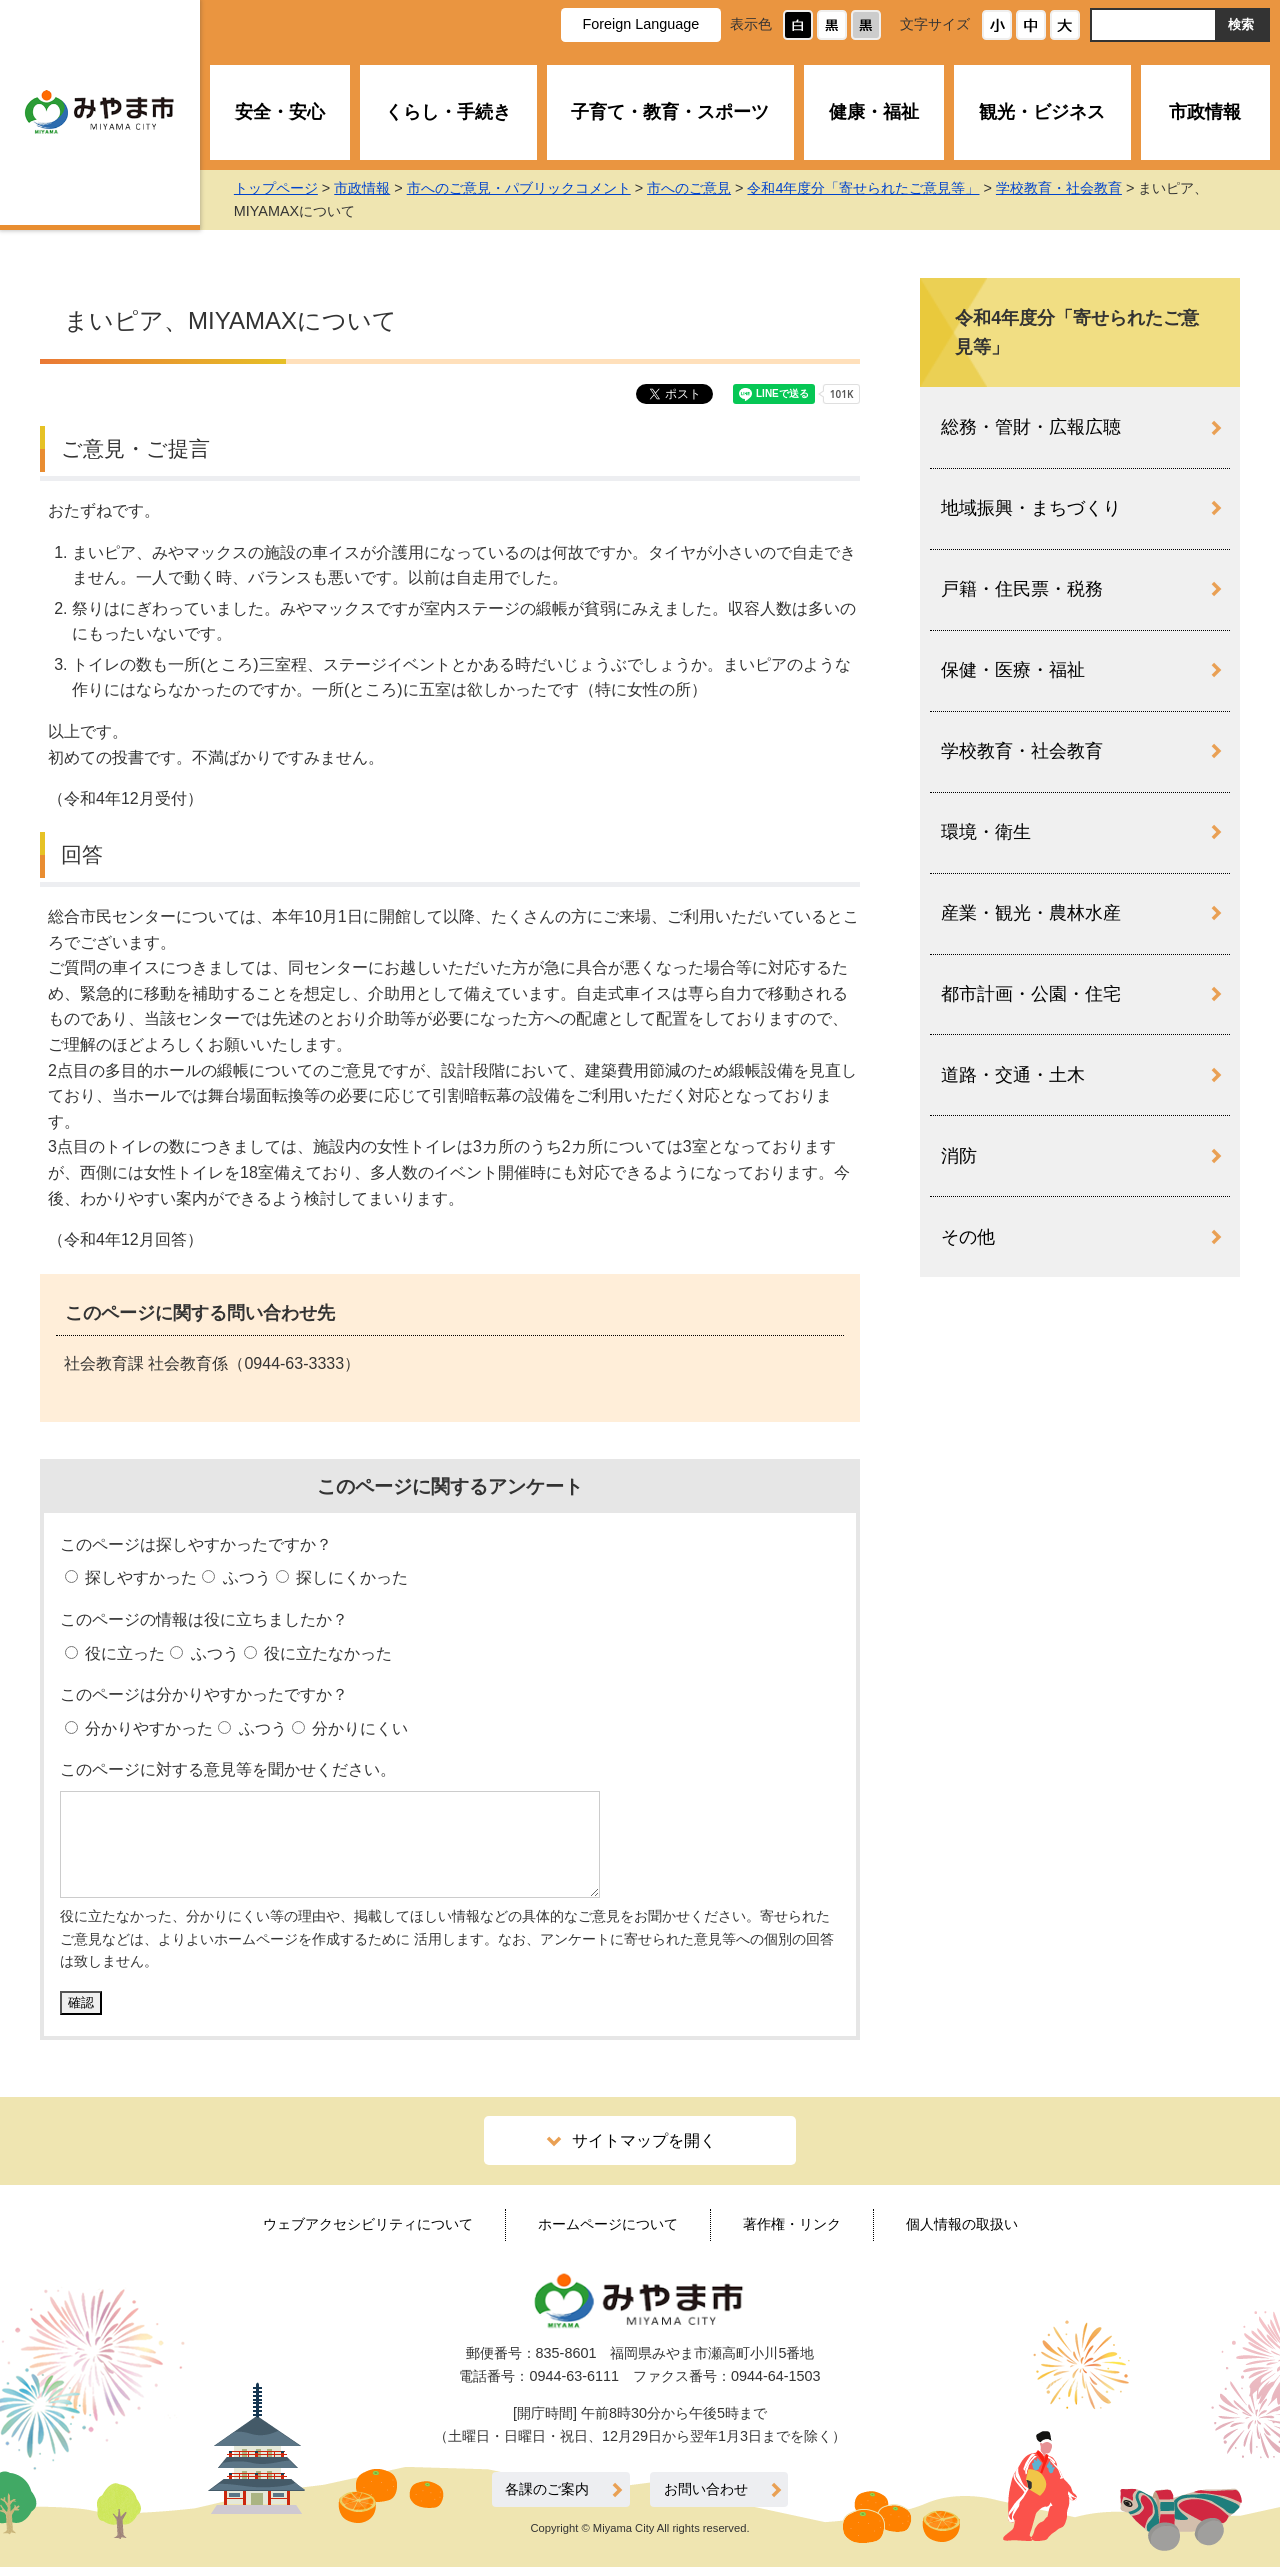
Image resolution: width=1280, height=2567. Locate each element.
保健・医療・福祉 (1013, 670)
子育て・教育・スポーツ (670, 112)
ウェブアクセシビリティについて (368, 2224)
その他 (968, 1237)
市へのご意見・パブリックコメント (539, 188)
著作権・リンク (792, 2224)
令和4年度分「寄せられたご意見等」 (884, 188)
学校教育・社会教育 (1079, 188)
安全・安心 (280, 112)
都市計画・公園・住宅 (1031, 994)
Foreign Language (640, 24)
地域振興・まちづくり (1031, 508)
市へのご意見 (710, 188)
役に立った (123, 1653)
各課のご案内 (547, 2489)
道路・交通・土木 (1013, 1075)
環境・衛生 (986, 832)
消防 (959, 1156)
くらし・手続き (448, 112)
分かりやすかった (147, 1728)
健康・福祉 (874, 112)
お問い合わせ (706, 2489)
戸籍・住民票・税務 (1022, 589)
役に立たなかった (326, 1653)
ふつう (244, 1577)
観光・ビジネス (1042, 112)
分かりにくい (358, 1728)
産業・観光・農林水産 (1031, 913)
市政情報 (1205, 112)
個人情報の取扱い (962, 2224)
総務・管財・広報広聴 (1031, 427)
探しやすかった (139, 1577)
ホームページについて (608, 2224)
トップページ (296, 188)
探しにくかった (350, 1577)
